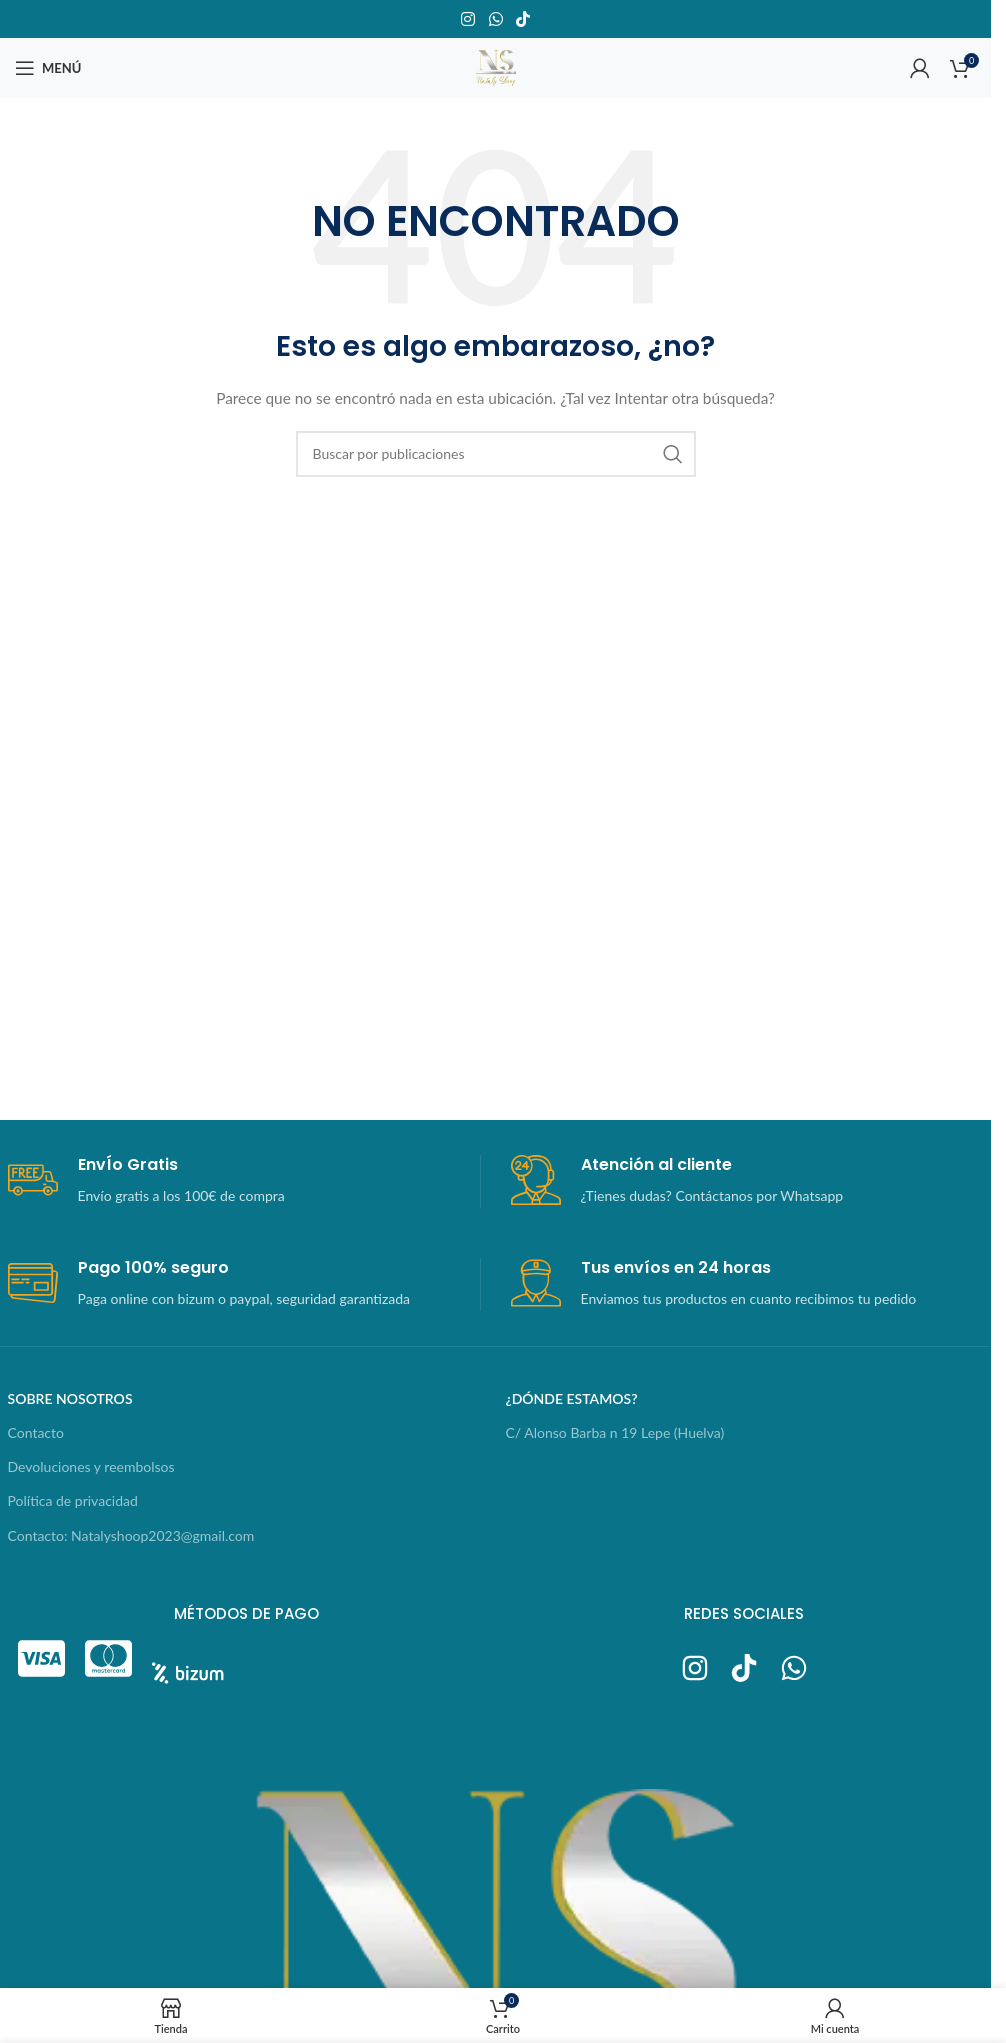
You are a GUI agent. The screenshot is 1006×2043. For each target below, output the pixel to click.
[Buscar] (496, 454)
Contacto (36, 1432)
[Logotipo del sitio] (496, 66)
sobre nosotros (70, 1398)
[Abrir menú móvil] (48, 68)
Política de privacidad (73, 1500)
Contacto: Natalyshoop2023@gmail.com (131, 1535)
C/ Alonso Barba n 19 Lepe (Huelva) (615, 1432)
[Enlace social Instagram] (468, 19)
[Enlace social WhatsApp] (495, 19)
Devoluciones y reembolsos (91, 1466)
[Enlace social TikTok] (522, 19)
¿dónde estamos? (572, 1398)
